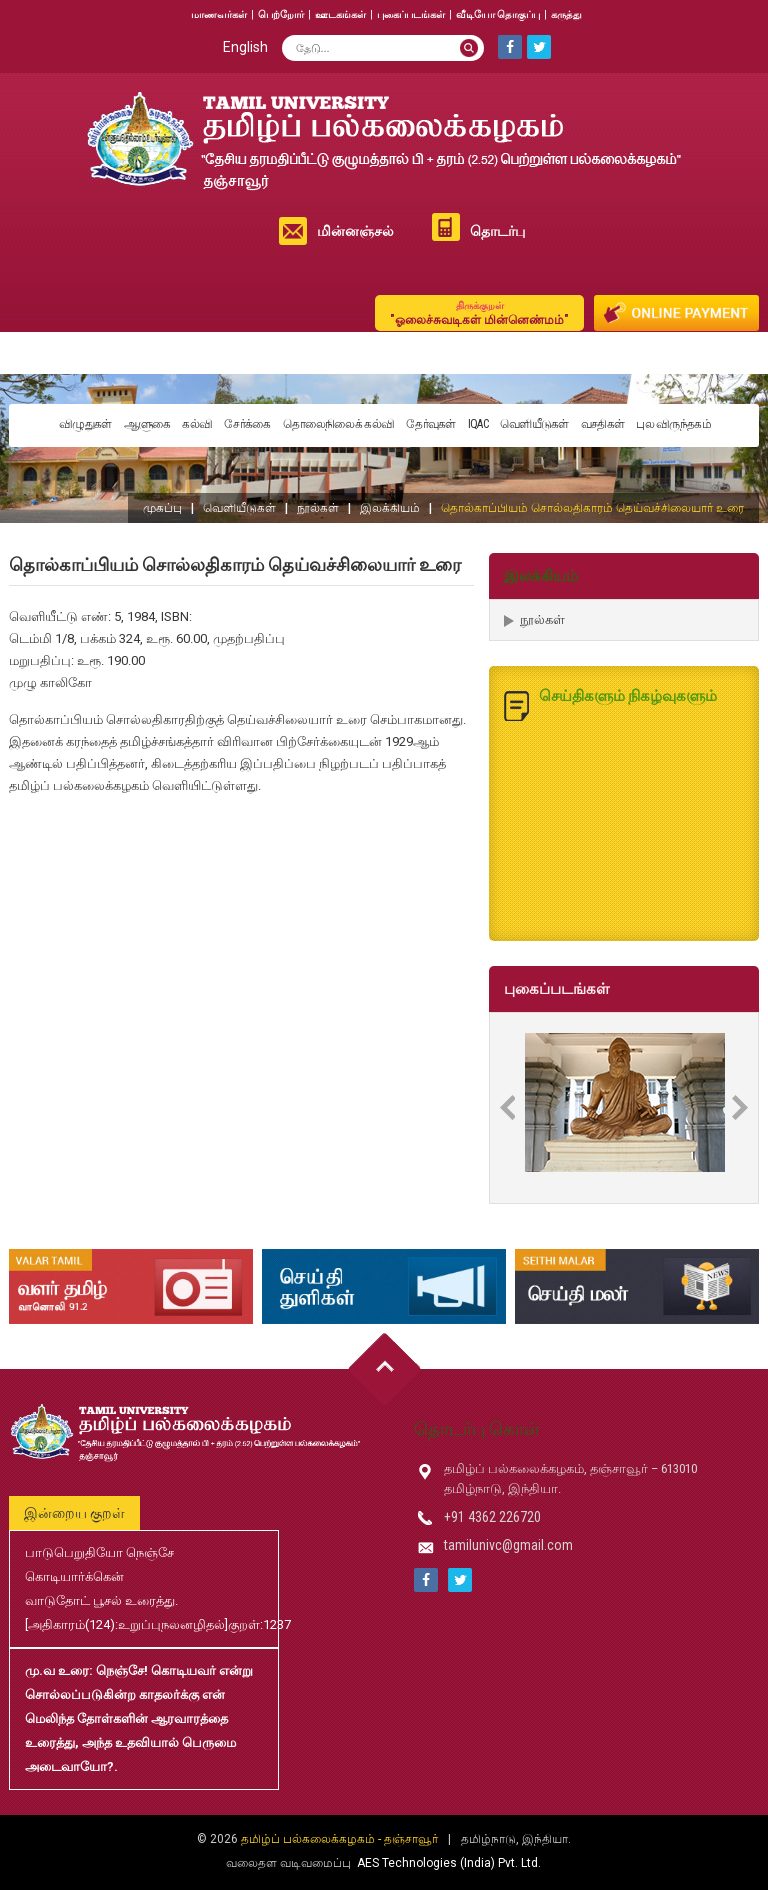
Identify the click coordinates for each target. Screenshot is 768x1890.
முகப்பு (162, 508)
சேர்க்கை (247, 424)
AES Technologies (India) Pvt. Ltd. (449, 1863)
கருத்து (566, 14)
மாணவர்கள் (219, 14)
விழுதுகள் (85, 424)
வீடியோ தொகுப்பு (498, 14)
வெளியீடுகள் (534, 424)
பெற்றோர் (281, 14)
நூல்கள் (318, 508)
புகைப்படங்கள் (411, 14)
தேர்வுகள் (431, 424)
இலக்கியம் (390, 508)
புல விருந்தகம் (673, 424)
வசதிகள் (603, 424)
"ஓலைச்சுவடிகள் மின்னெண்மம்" (479, 312)
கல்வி (197, 424)
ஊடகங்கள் (340, 14)
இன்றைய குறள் (74, 1513)
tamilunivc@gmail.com (508, 1545)
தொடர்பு (497, 231)
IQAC (478, 424)
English (245, 47)
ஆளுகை (147, 424)
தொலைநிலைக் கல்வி (339, 424)
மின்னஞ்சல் (355, 231)
